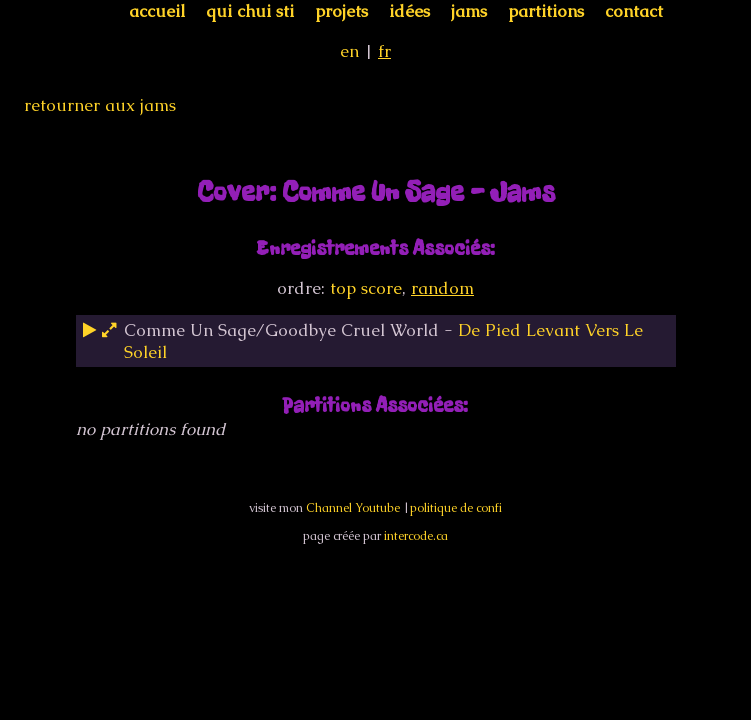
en (349, 51)
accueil (157, 11)
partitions (546, 11)
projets (341, 11)
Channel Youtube (353, 508)
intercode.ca (416, 536)
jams (469, 11)
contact (634, 11)
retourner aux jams (100, 105)
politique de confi (456, 508)
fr (384, 51)
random (442, 288)
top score (366, 288)
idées (409, 11)
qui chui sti (250, 11)
